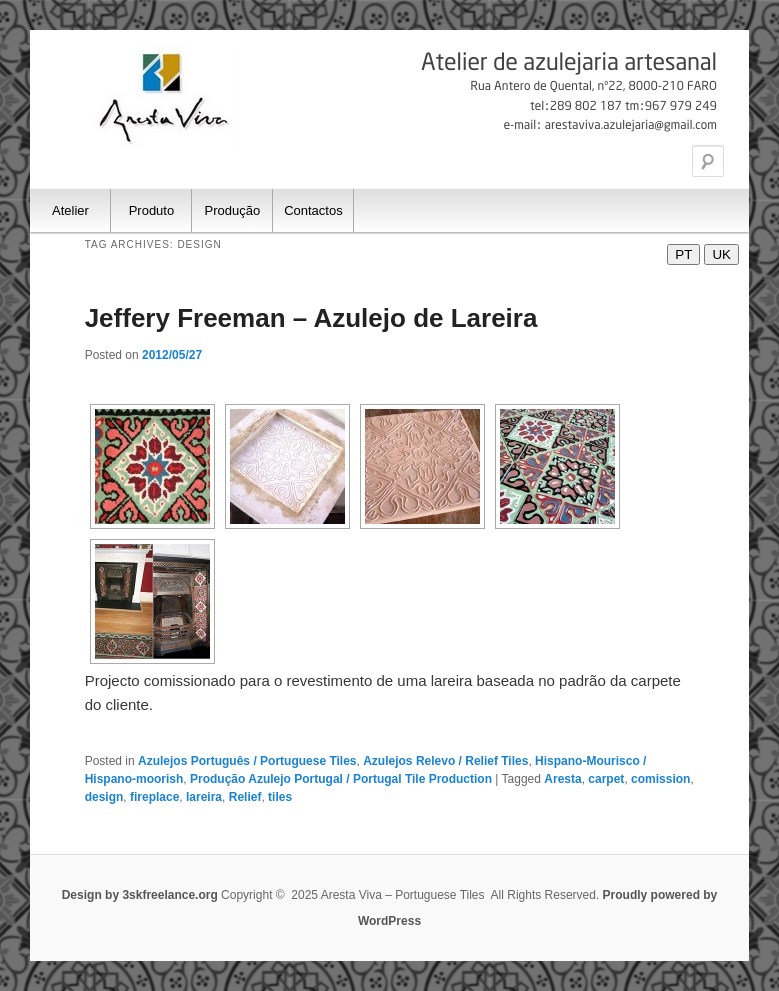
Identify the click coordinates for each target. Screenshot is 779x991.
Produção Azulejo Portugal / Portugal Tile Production (341, 779)
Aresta (562, 779)
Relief (245, 797)
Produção (233, 210)
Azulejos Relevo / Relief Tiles (445, 761)
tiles (280, 797)
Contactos (313, 210)
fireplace (154, 797)
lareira (204, 797)
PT (683, 254)
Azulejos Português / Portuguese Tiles (247, 761)
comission (660, 779)
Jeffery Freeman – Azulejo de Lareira (311, 318)
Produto (152, 210)
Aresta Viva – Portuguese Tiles (165, 97)
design (104, 797)
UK (721, 254)
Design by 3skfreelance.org (141, 895)
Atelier (70, 210)
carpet (606, 779)
